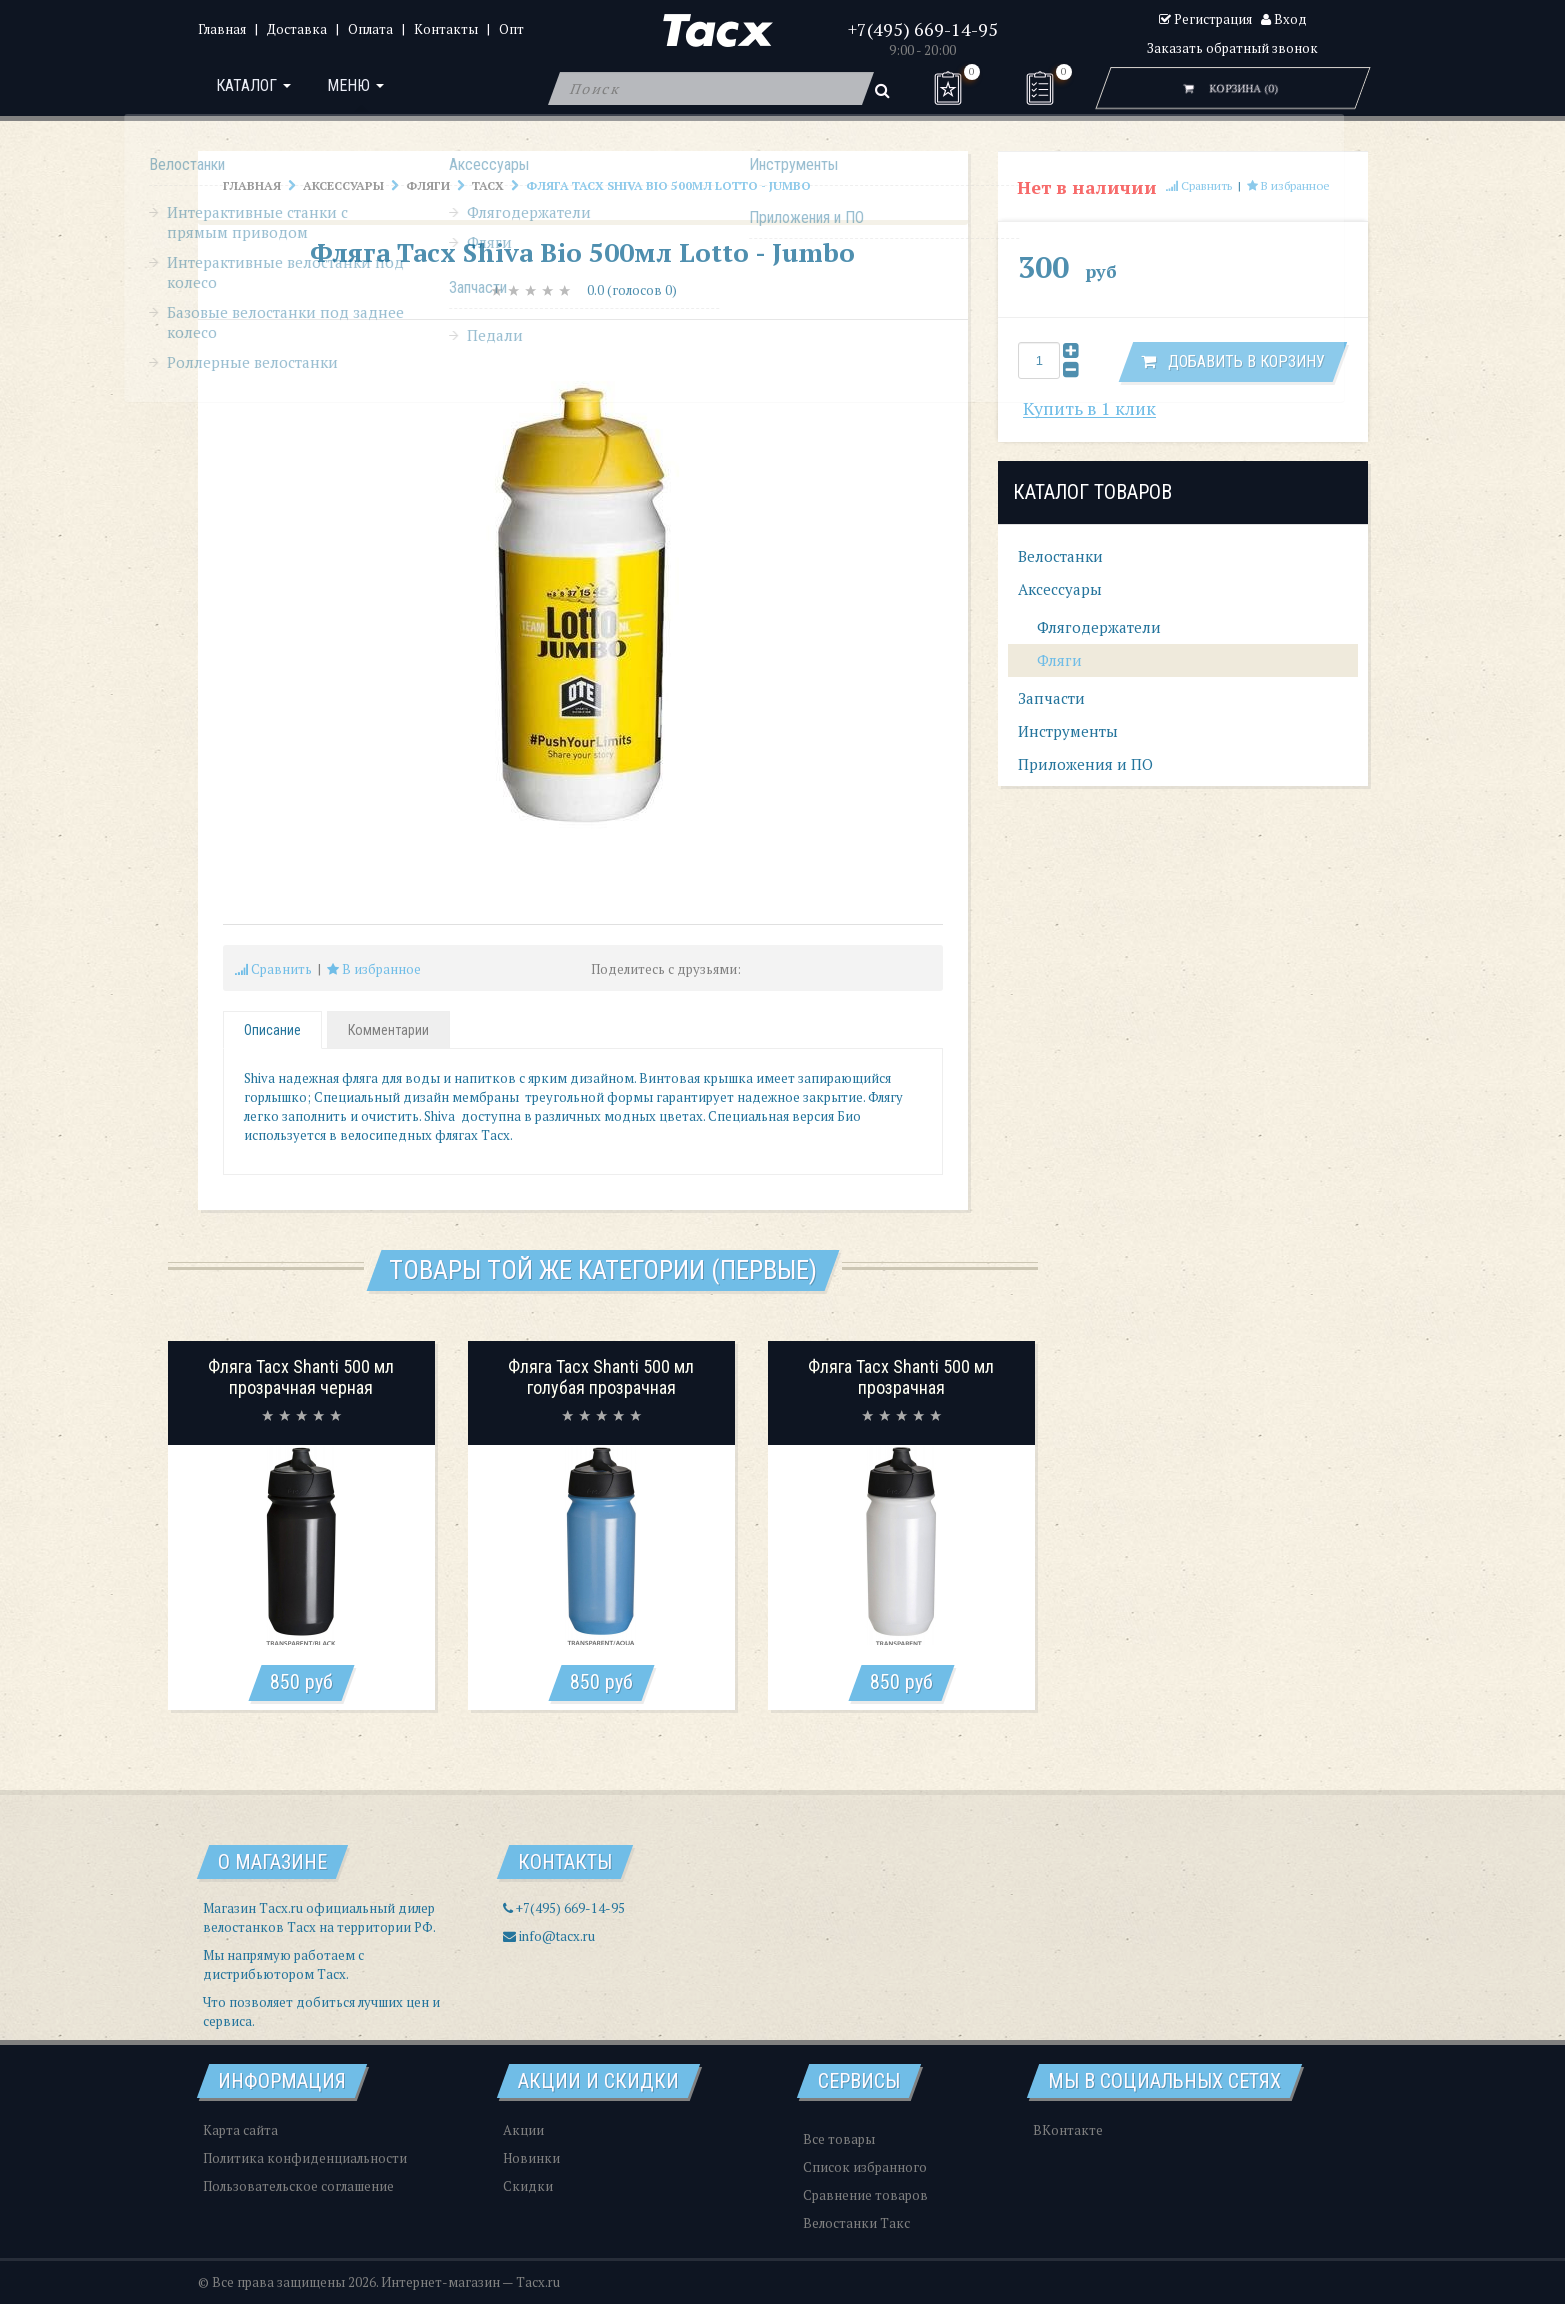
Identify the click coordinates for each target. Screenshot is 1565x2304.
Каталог (255, 88)
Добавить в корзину (1233, 361)
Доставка (297, 29)
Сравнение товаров (865, 2195)
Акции (523, 2130)
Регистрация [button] (1205, 19)
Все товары (839, 2139)
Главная (222, 29)
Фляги (428, 185)
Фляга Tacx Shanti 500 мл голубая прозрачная (601, 1377)
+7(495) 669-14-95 (923, 29)
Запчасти (1051, 698)
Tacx (488, 185)
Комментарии (388, 1030)
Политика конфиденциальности (305, 2158)
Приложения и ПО (1085, 764)
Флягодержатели (1097, 627)
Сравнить (273, 969)
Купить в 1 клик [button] (1089, 408)
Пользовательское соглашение (298, 2186)
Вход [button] (1284, 19)
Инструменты (1068, 731)
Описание (272, 1030)
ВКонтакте (1068, 2130)
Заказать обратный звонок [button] (1232, 48)
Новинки (531, 2158)
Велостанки (1060, 556)
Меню (361, 88)
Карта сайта (240, 2130)
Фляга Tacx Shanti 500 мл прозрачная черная (301, 1377)
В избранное (374, 969)
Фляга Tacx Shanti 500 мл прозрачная (901, 1377)
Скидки (528, 2186)
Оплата (370, 29)
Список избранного (865, 2167)
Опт (511, 29)
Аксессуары (343, 185)
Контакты (446, 29)
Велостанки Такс (856, 2223)
